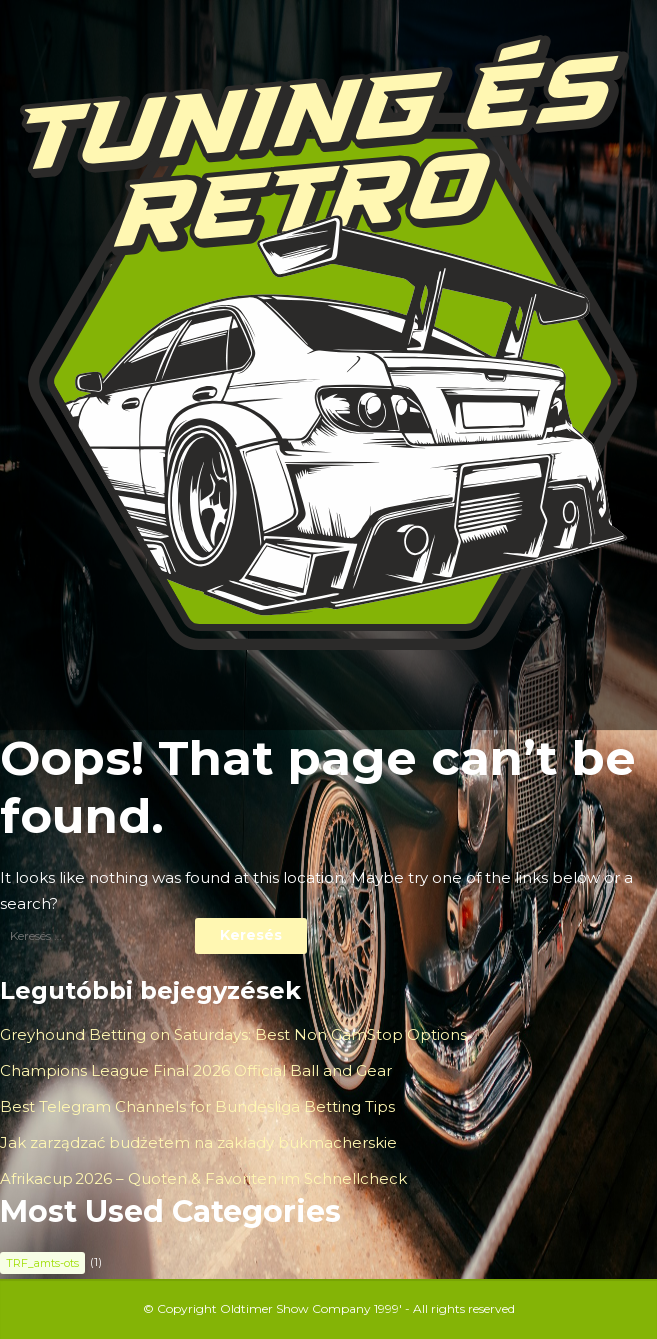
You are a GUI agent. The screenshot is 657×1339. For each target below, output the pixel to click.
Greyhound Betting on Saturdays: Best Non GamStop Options (233, 1034)
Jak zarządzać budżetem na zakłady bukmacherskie (198, 1142)
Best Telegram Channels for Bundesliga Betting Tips (197, 1106)
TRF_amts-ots (42, 1263)
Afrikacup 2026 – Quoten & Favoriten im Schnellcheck (203, 1178)
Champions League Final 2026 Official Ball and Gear (196, 1070)
